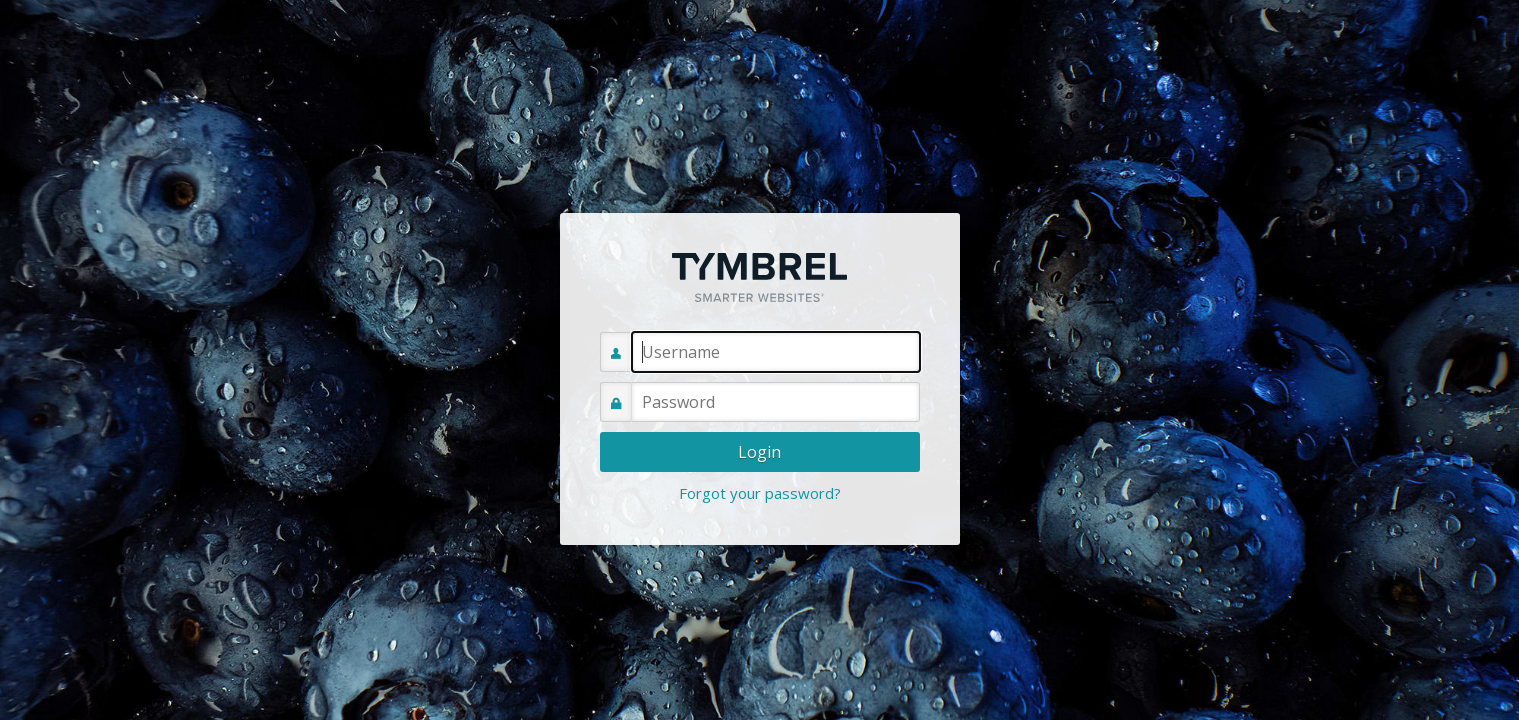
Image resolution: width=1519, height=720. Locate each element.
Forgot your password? (760, 493)
